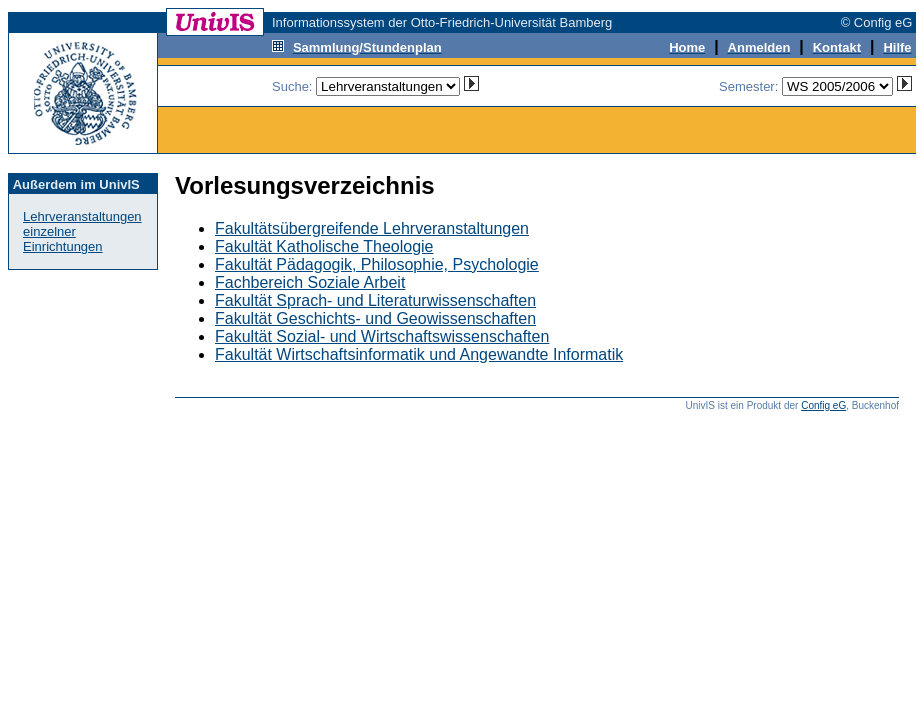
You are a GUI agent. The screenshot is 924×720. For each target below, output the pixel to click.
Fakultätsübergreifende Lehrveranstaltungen (372, 228)
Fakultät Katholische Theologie (324, 246)
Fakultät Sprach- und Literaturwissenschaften (375, 300)
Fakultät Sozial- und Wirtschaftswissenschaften (382, 336)
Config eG (823, 405)
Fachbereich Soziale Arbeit (310, 282)
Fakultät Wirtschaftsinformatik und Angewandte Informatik (419, 354)
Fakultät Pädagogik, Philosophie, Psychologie (377, 264)
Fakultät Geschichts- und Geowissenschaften (375, 318)
